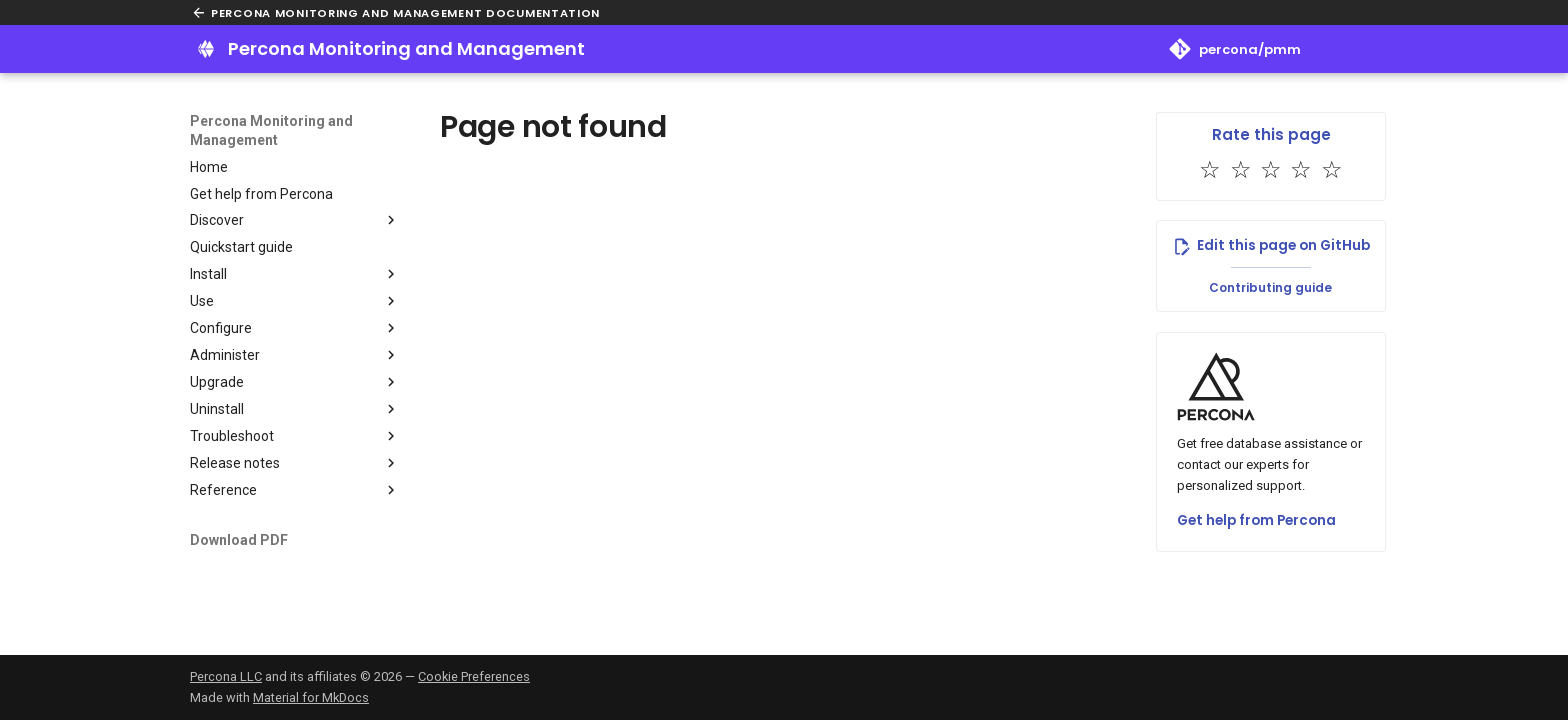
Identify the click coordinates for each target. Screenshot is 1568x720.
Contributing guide (1270, 287)
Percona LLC (226, 676)
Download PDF (239, 540)
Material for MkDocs (311, 697)
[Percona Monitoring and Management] (206, 49)
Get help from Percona (1256, 520)
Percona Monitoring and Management (271, 130)
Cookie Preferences (474, 676)
